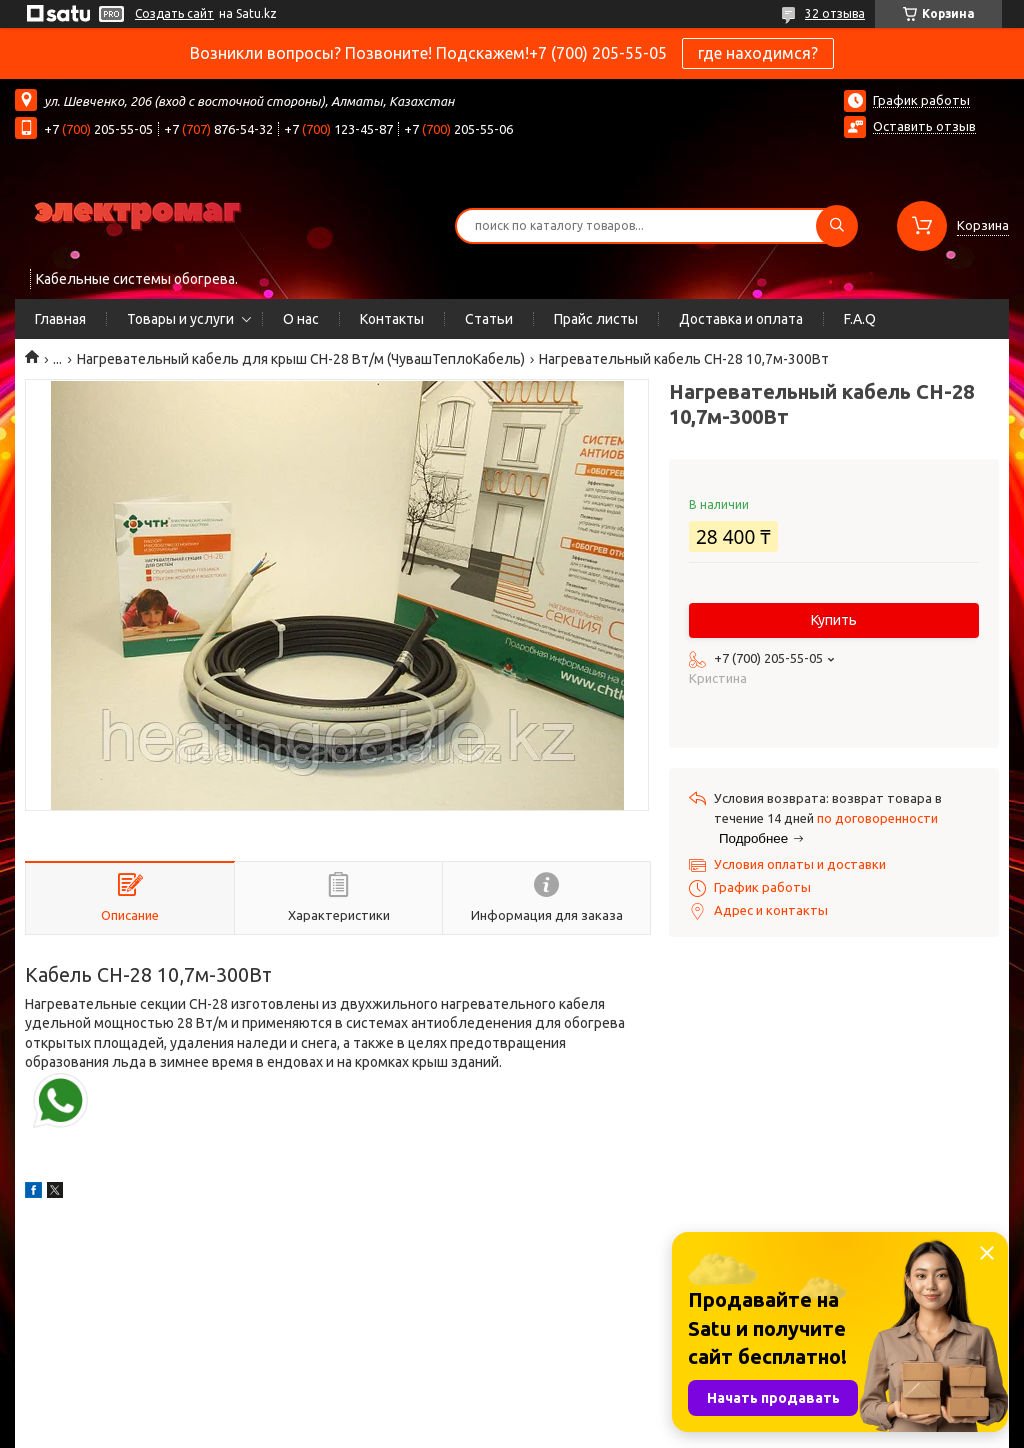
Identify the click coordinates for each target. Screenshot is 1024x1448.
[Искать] (837, 226)
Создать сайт (174, 13)
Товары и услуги (180, 319)
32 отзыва (835, 13)
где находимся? (758, 53)
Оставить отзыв (924, 126)
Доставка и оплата (741, 319)
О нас (301, 319)
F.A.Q (860, 319)
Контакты (392, 319)
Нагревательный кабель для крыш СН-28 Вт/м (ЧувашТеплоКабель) (301, 359)
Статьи (489, 319)
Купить (834, 620)
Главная (60, 319)
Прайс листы (596, 319)
